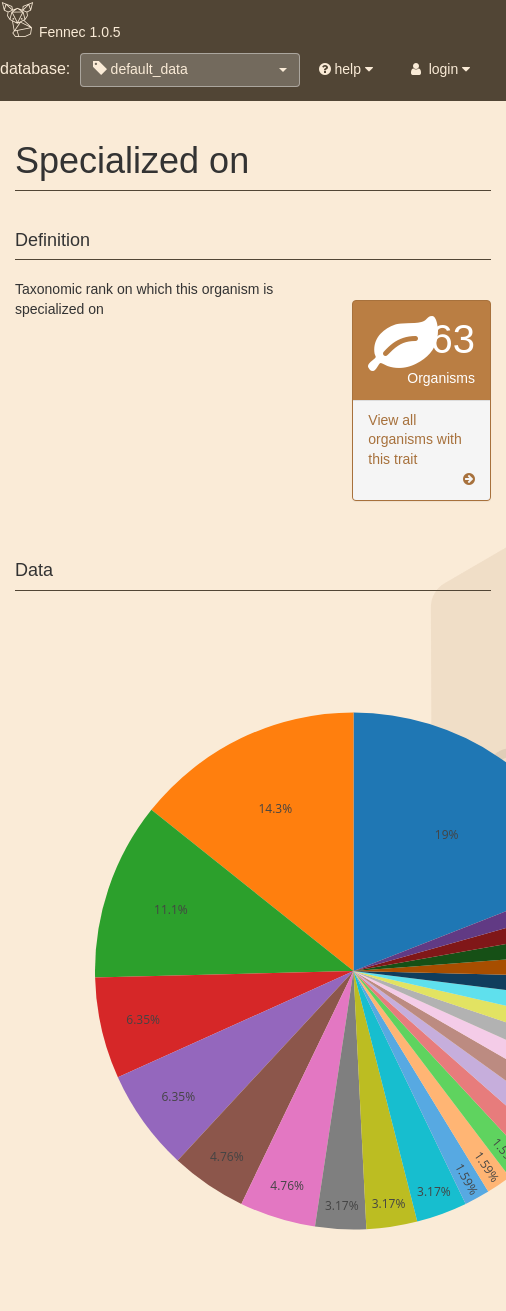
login (438, 69)
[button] (190, 70)
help (346, 69)
